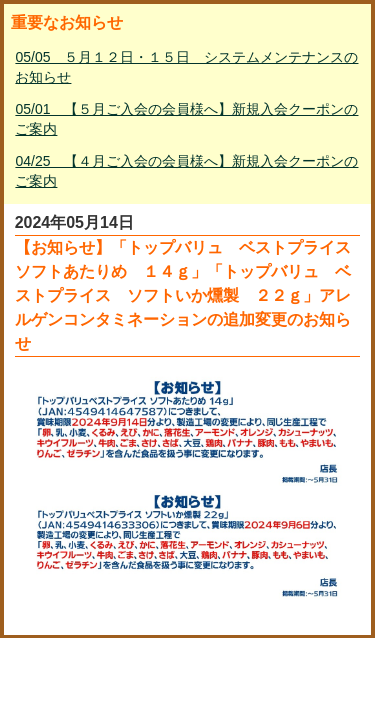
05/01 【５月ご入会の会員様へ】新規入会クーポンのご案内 (186, 119)
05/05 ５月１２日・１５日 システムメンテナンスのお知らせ (186, 67)
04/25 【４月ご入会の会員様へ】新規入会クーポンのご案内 (186, 171)
